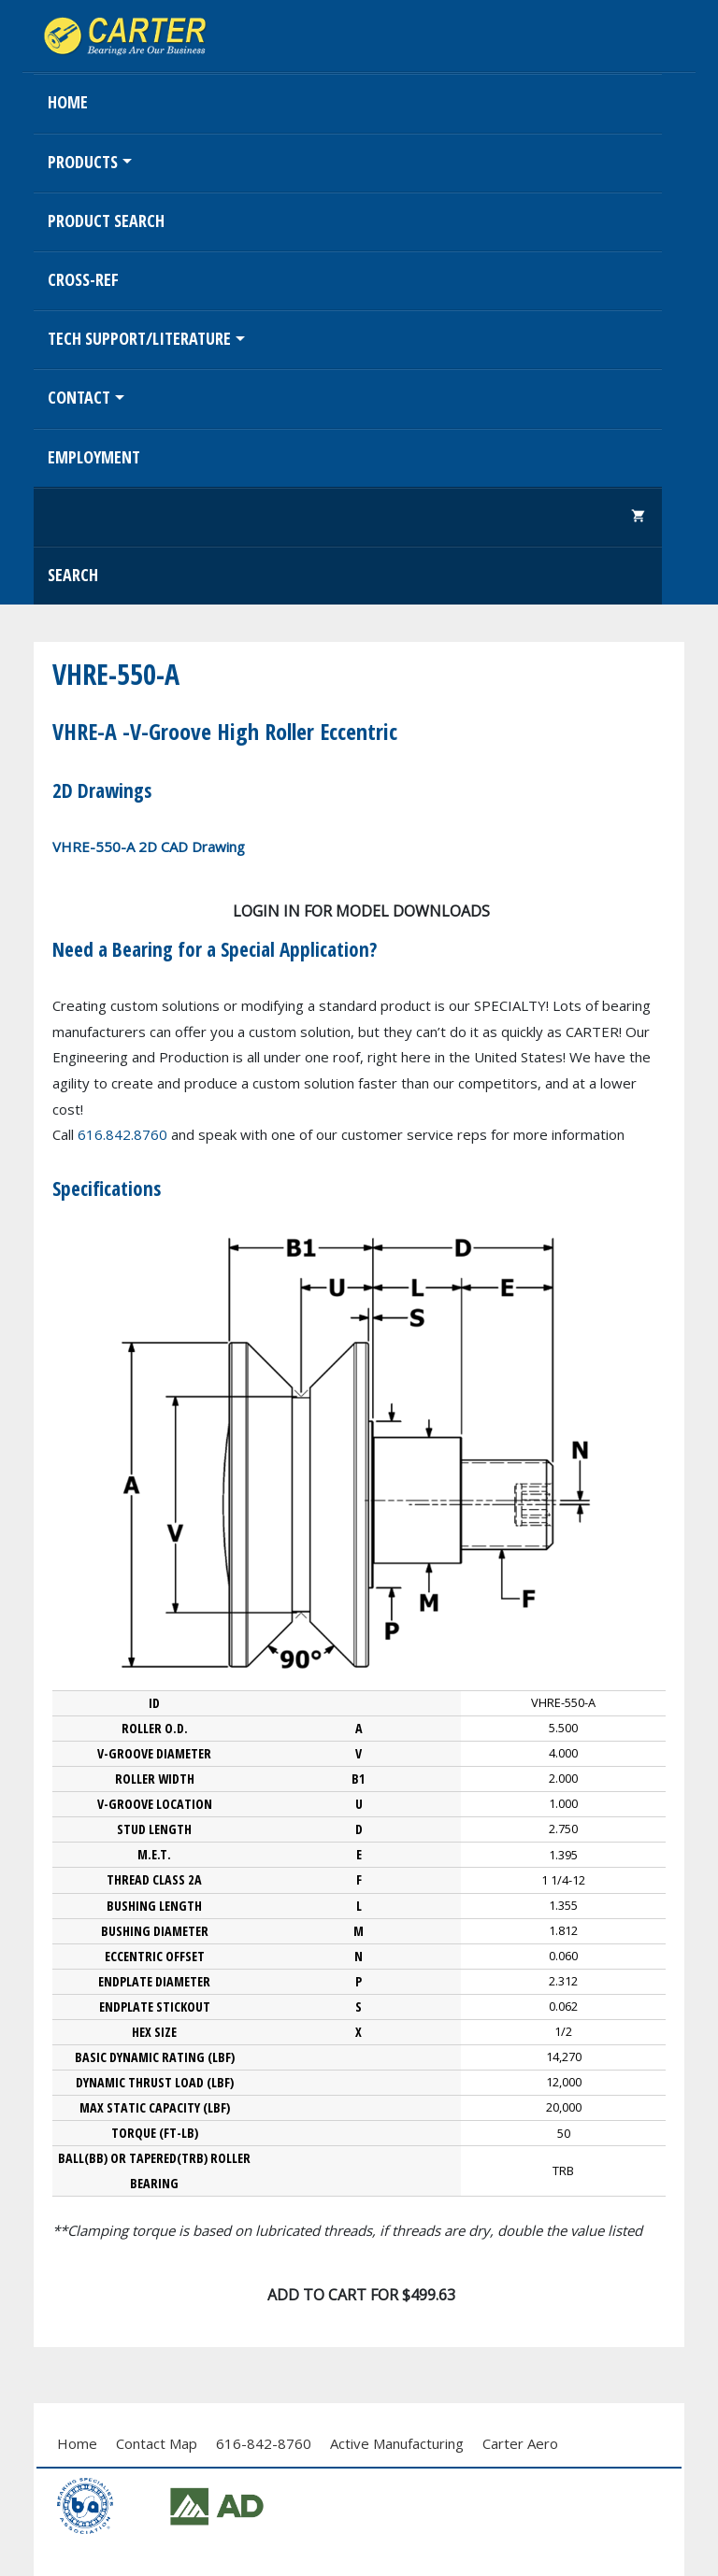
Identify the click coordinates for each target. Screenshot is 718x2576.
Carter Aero (520, 2443)
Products (83, 161)
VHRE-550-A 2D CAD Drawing (148, 846)
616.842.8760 (122, 1134)
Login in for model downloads (361, 911)
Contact (79, 397)
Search (73, 574)
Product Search (106, 220)
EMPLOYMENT (94, 457)
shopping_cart (638, 516)
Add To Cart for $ (361, 2294)
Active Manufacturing (397, 2443)
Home (68, 102)
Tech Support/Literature (139, 338)
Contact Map (156, 2443)
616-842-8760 (263, 2443)
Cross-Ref (83, 279)
